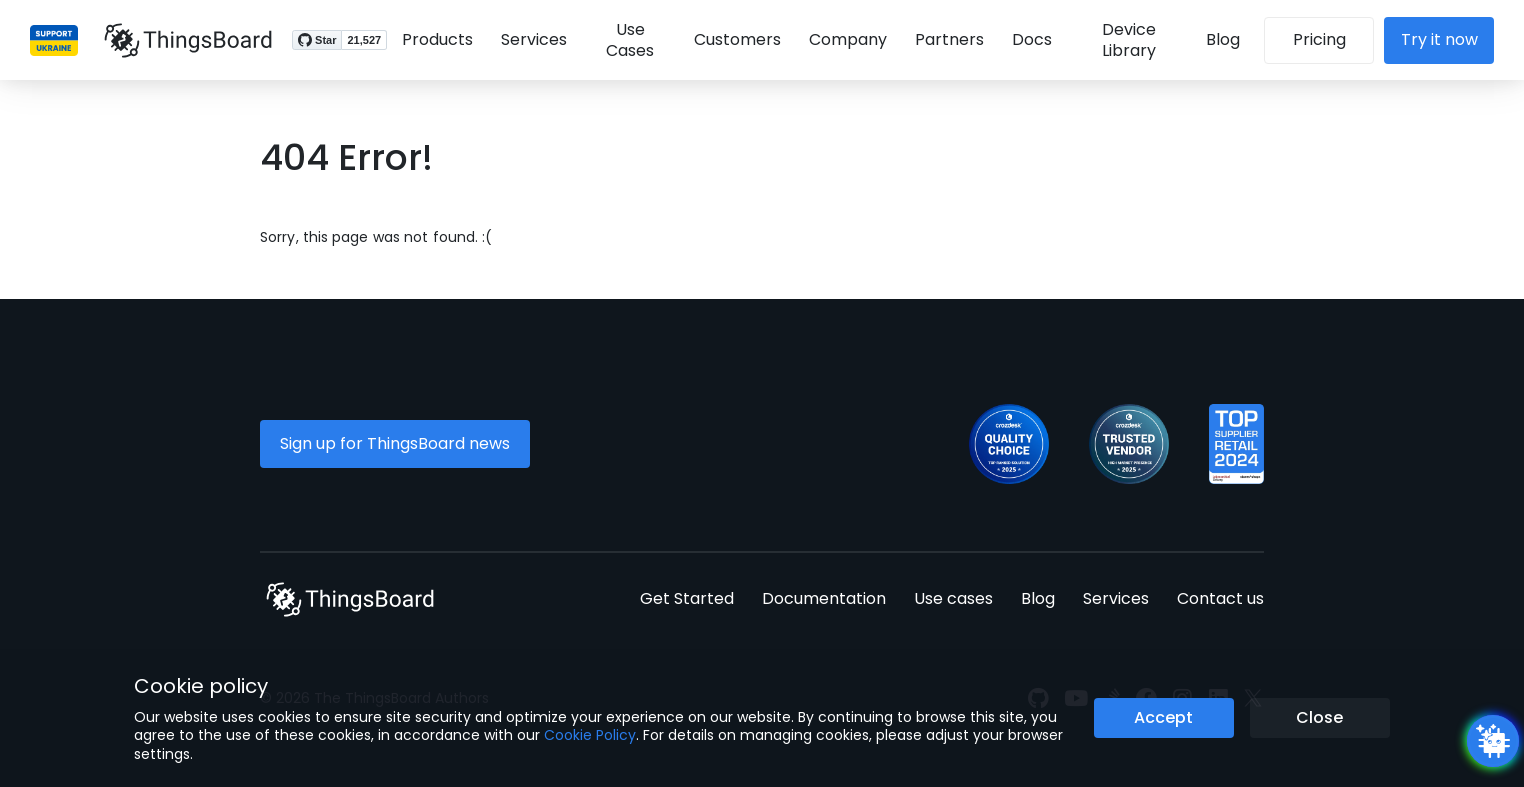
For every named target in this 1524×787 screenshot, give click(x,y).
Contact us (1220, 598)
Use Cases (626, 40)
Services (526, 39)
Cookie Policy (590, 735)
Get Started (687, 598)
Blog (1231, 39)
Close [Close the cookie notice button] (1319, 717)
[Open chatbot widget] (1493, 741)
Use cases (953, 598)
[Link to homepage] (180, 40)
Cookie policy (201, 686)
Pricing (1327, 39)
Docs (1031, 39)
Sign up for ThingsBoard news (395, 443)
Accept (1163, 717)
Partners (948, 39)
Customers (736, 39)
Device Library (1132, 40)
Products (429, 39)
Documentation (824, 598)
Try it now (1447, 39)
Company (847, 39)
